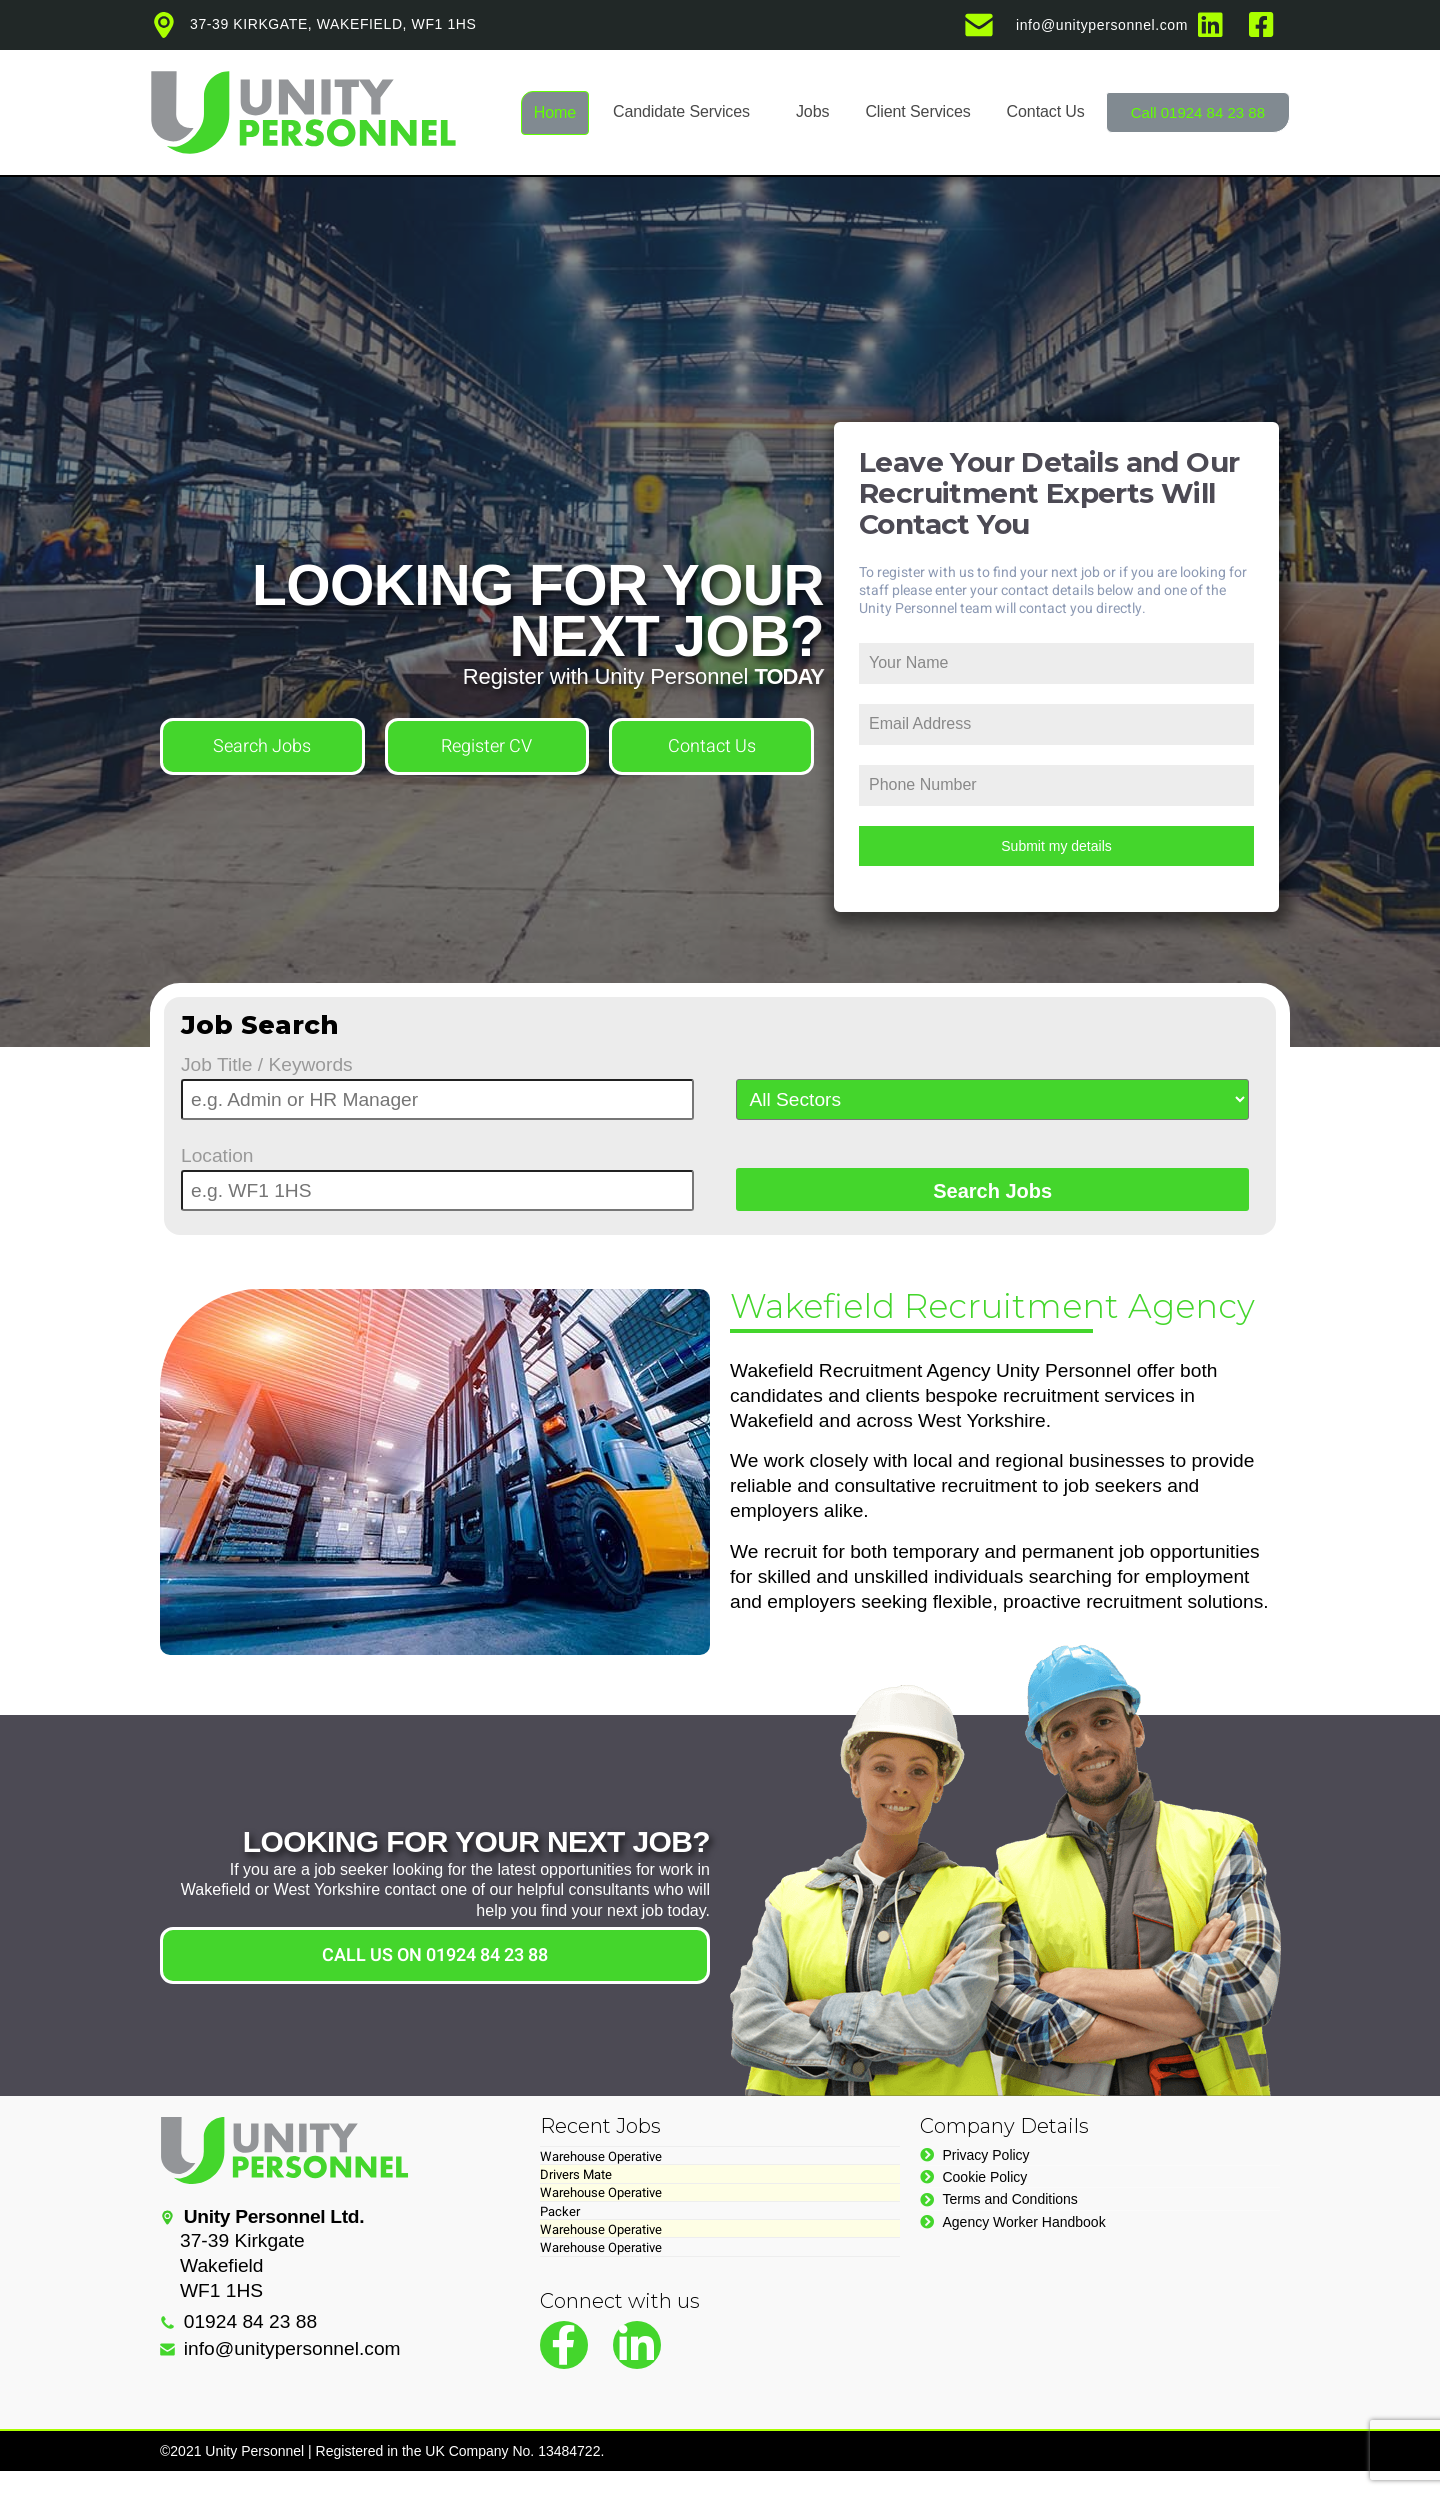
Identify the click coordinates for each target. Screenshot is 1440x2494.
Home (555, 112)
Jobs (812, 111)
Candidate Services (681, 111)
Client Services (917, 111)
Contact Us (1046, 111)
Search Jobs (262, 746)
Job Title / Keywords (267, 1065)
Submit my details (1056, 846)
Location (217, 1156)
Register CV (486, 746)
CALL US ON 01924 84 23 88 (435, 1955)
